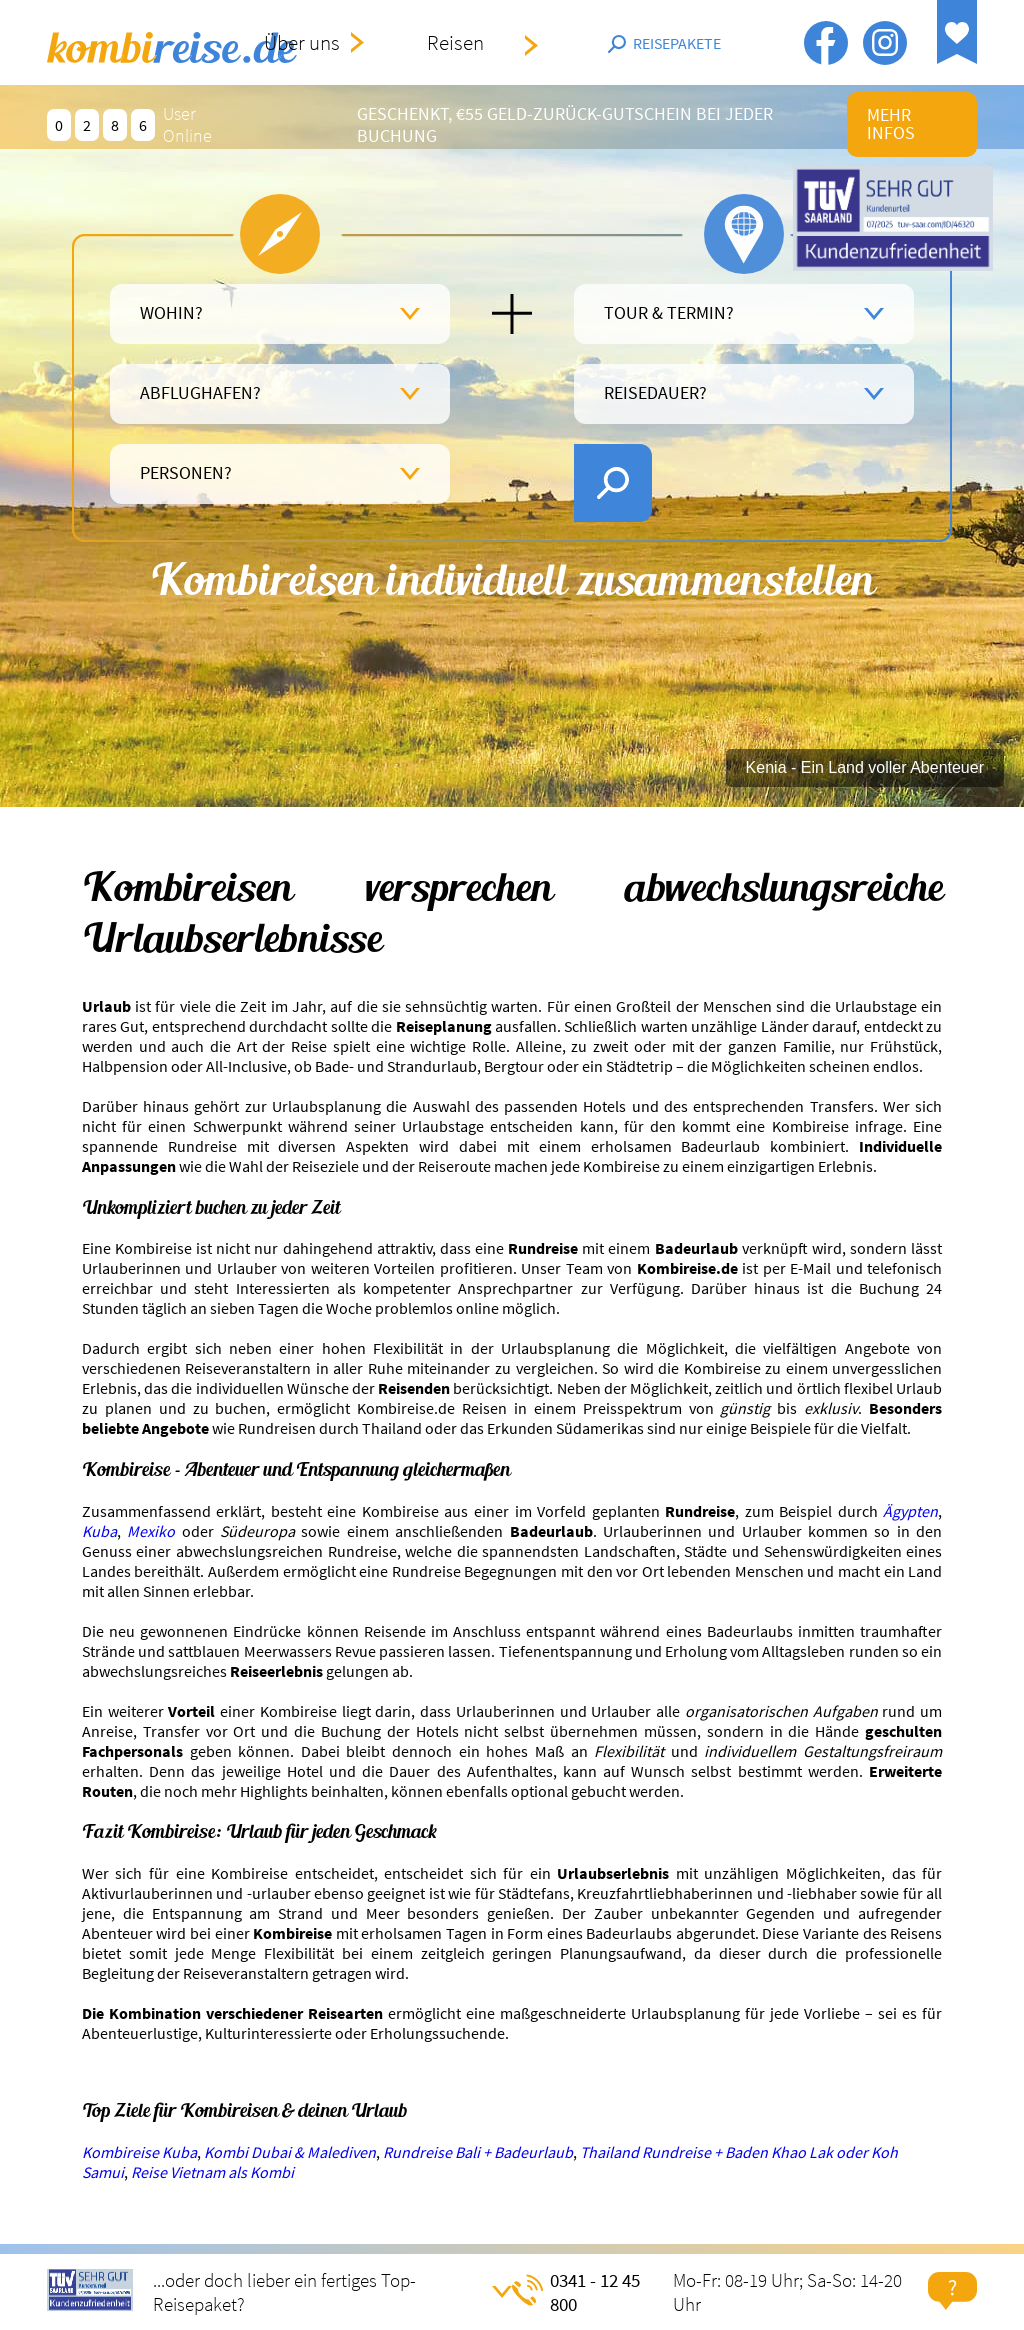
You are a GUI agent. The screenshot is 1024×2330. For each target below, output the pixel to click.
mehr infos (891, 124)
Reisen (455, 43)
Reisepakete (677, 43)
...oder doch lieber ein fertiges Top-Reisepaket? (284, 2292)
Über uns (302, 43)
